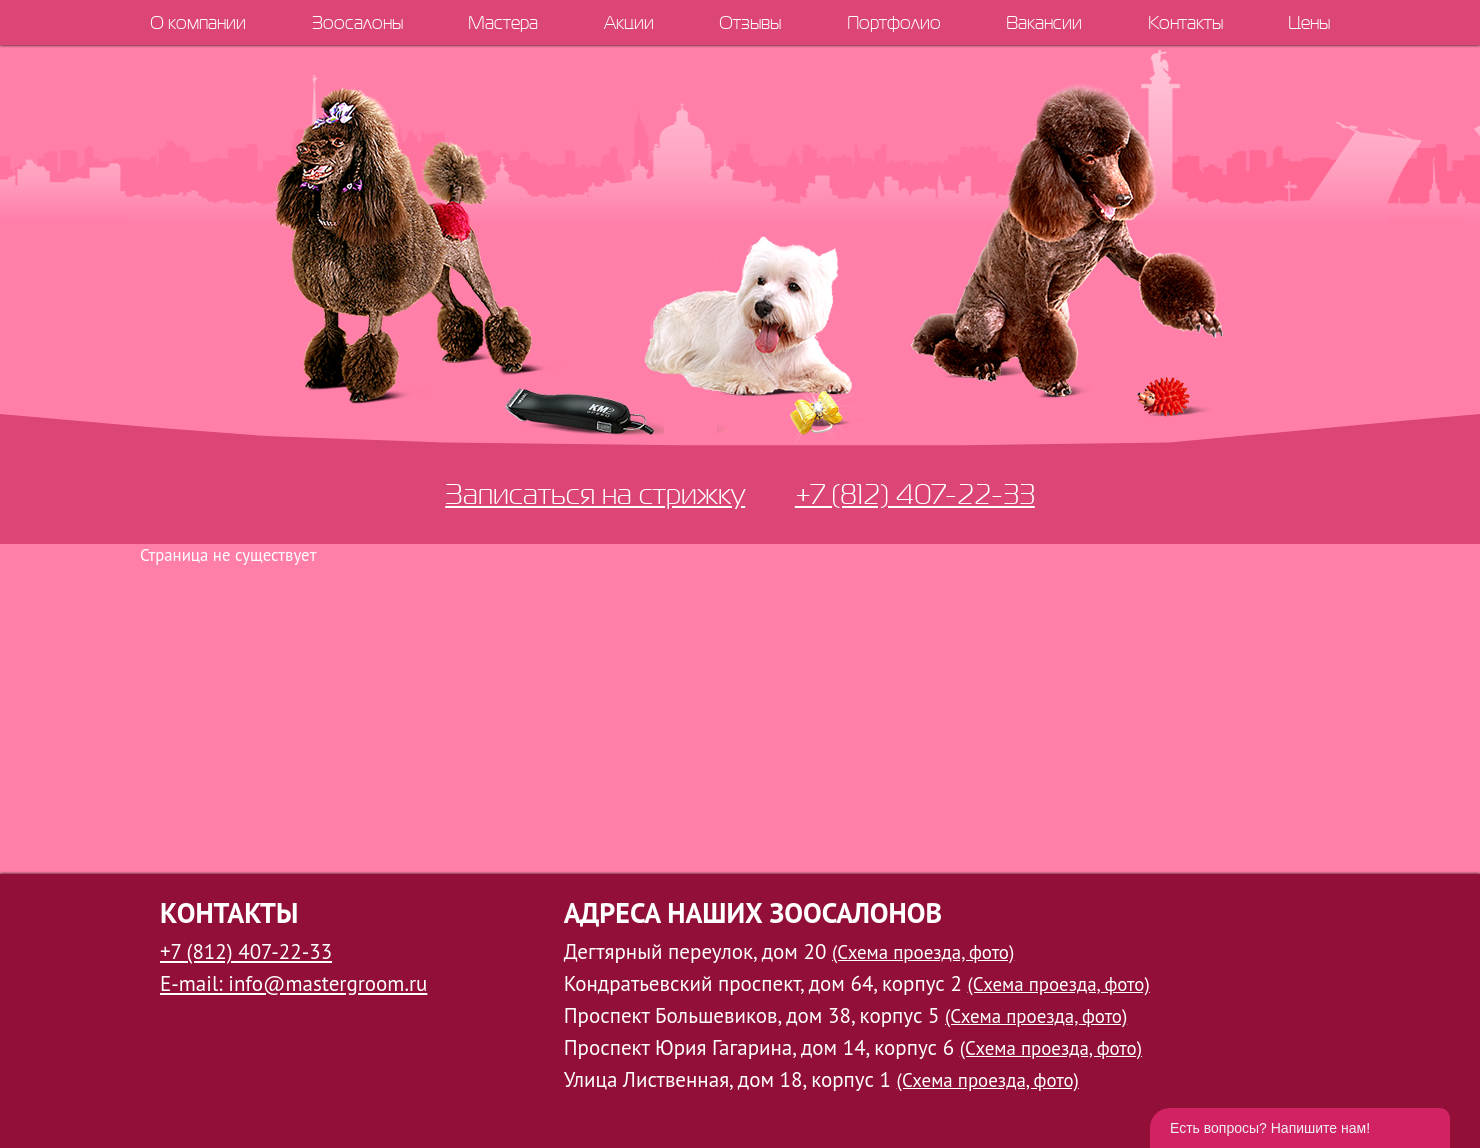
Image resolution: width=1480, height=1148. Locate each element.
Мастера (503, 22)
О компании (198, 22)
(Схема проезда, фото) (923, 952)
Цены (1309, 22)
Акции (629, 22)
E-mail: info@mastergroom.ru (293, 983)
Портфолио (894, 22)
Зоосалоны (357, 22)
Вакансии (1044, 22)
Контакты (1185, 22)
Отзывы (750, 22)
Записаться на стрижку (595, 493)
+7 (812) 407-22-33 (915, 493)
